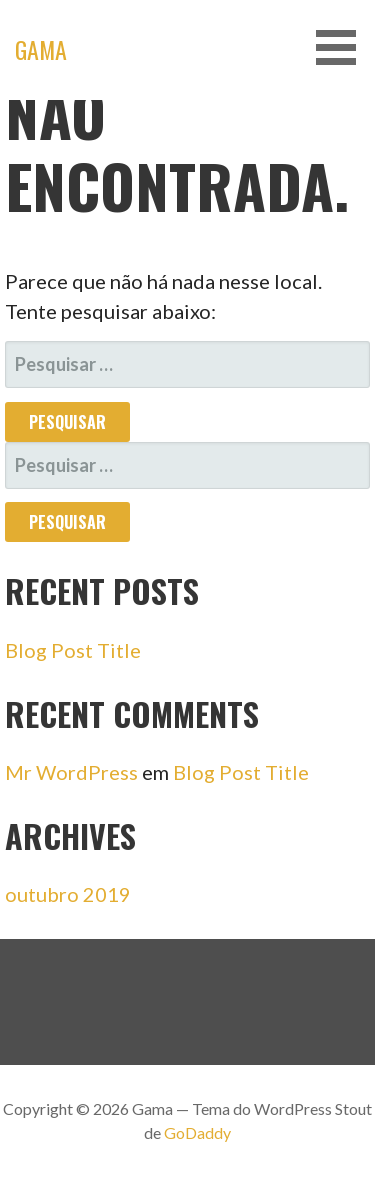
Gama (41, 49)
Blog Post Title (73, 650)
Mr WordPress (71, 772)
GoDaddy (197, 1132)
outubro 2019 (68, 894)
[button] (343, 47)
